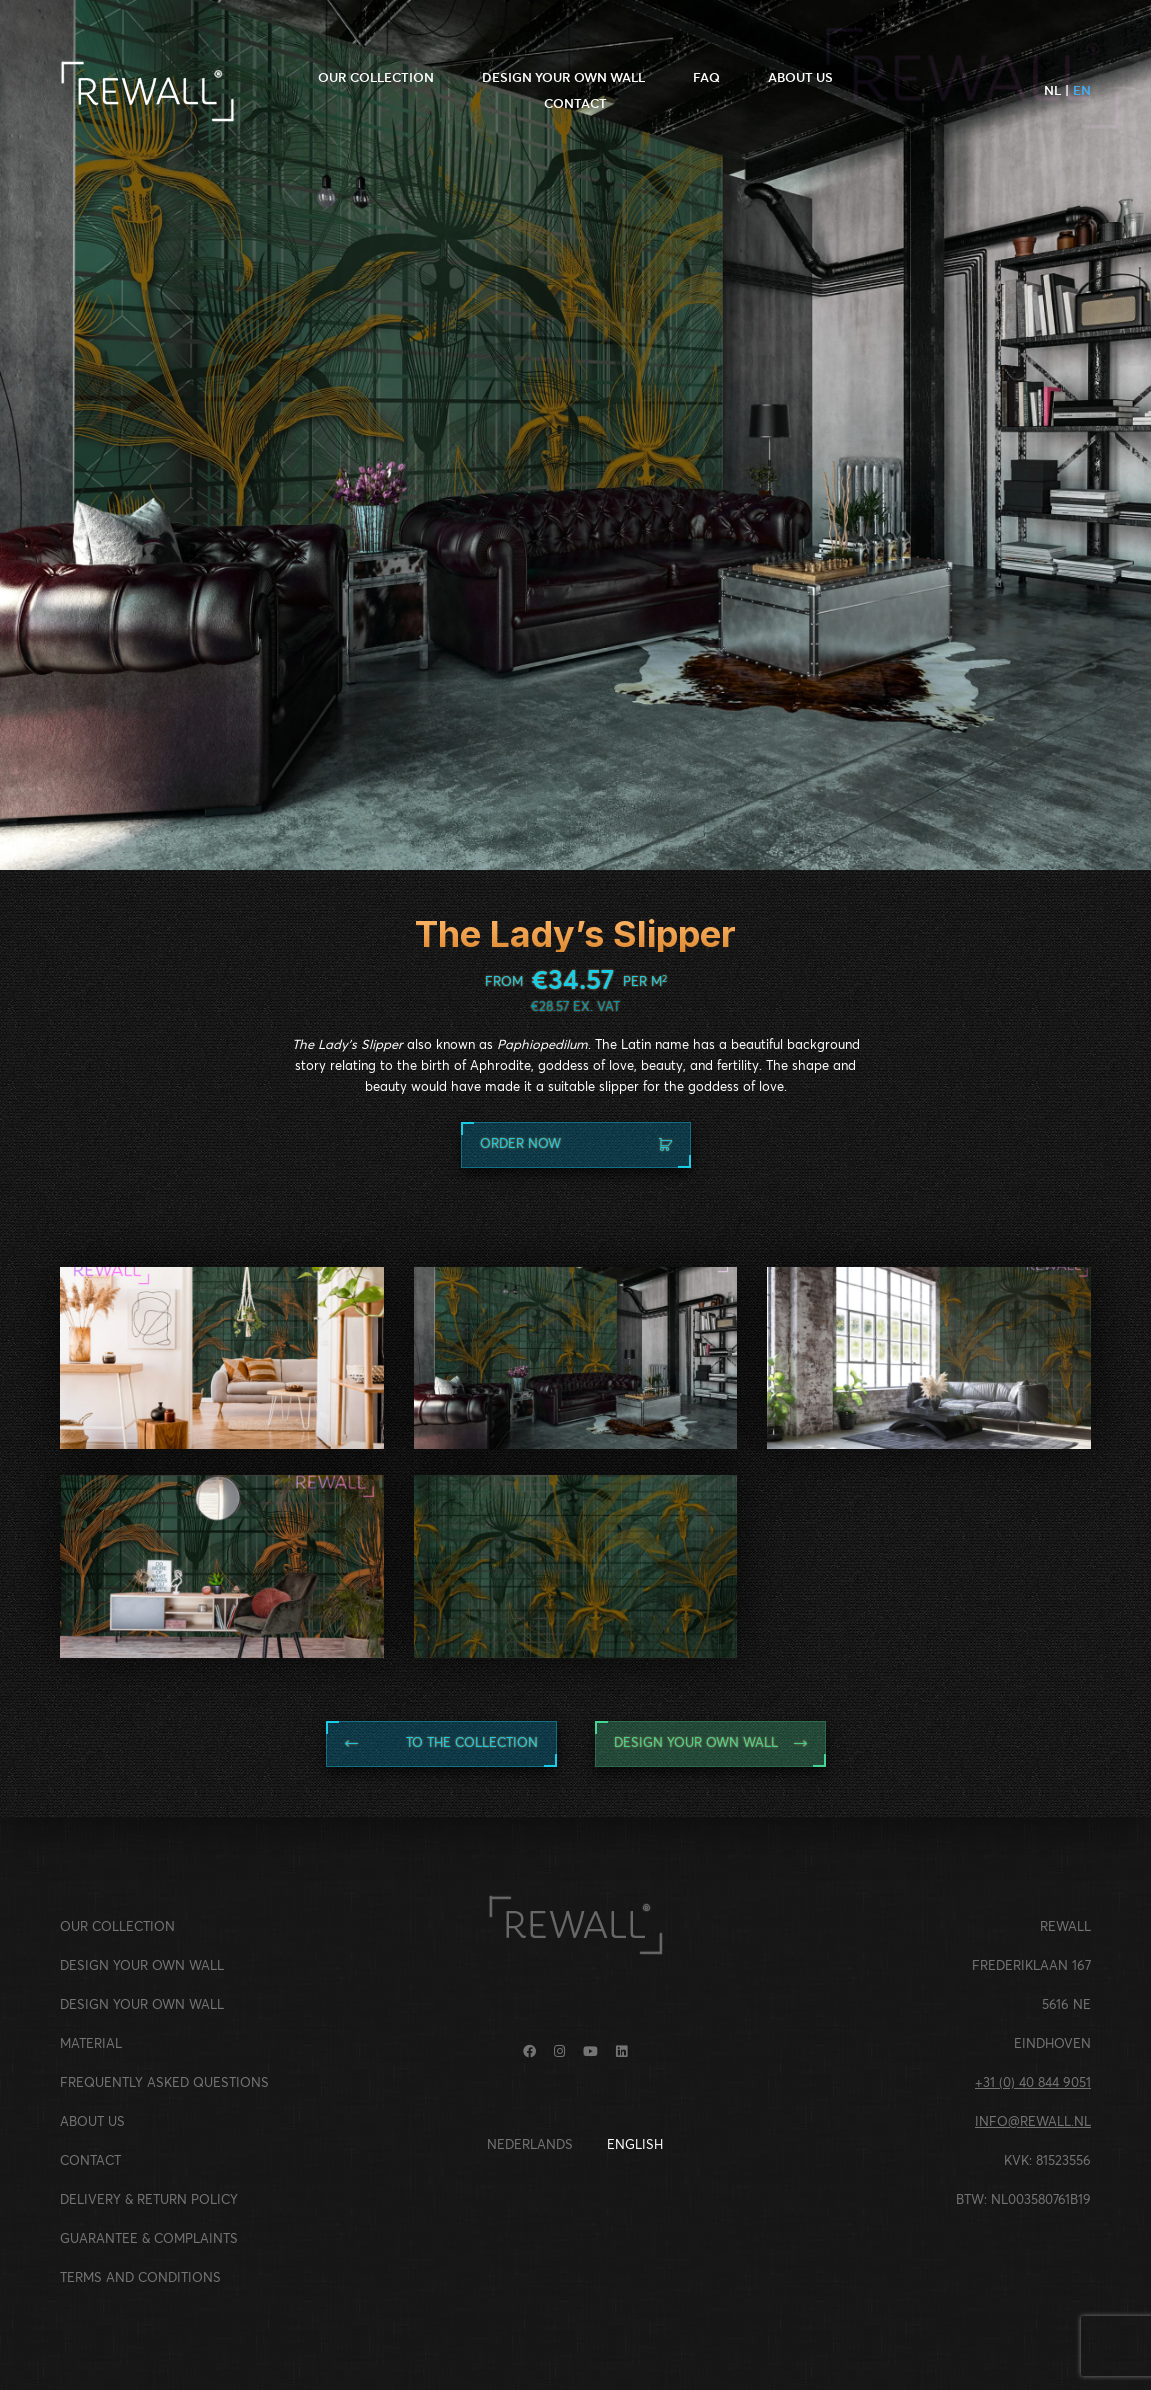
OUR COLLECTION (376, 77)
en (1082, 90)
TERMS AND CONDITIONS (140, 2278)
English (635, 2145)
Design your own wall (710, 1743)
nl (1052, 90)
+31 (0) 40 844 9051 (1033, 2083)
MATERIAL (91, 2044)
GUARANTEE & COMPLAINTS (149, 2239)
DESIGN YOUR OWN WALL (563, 77)
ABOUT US (800, 77)
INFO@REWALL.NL (1033, 2122)
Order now (576, 1144)
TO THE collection (441, 1743)
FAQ (706, 77)
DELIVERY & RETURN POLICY (149, 2200)
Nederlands (530, 2145)
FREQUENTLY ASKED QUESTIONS (164, 2083)
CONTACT (575, 103)
